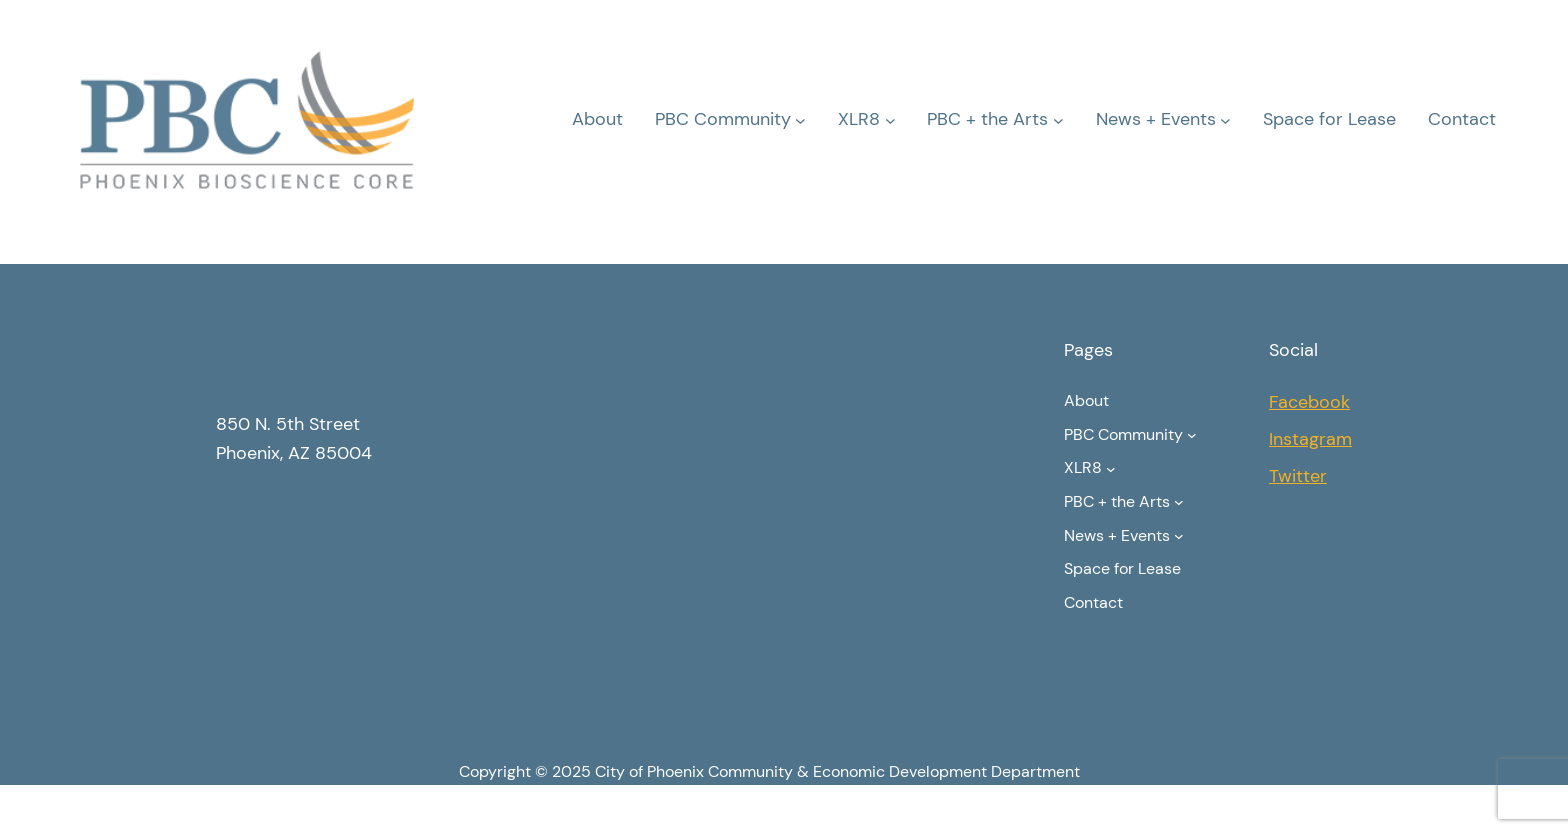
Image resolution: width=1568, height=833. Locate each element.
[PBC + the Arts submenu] (1058, 119)
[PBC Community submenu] (800, 119)
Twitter (1298, 476)
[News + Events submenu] (1225, 119)
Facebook (1309, 402)
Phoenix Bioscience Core (422, 360)
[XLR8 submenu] (890, 119)
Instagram (1310, 439)
